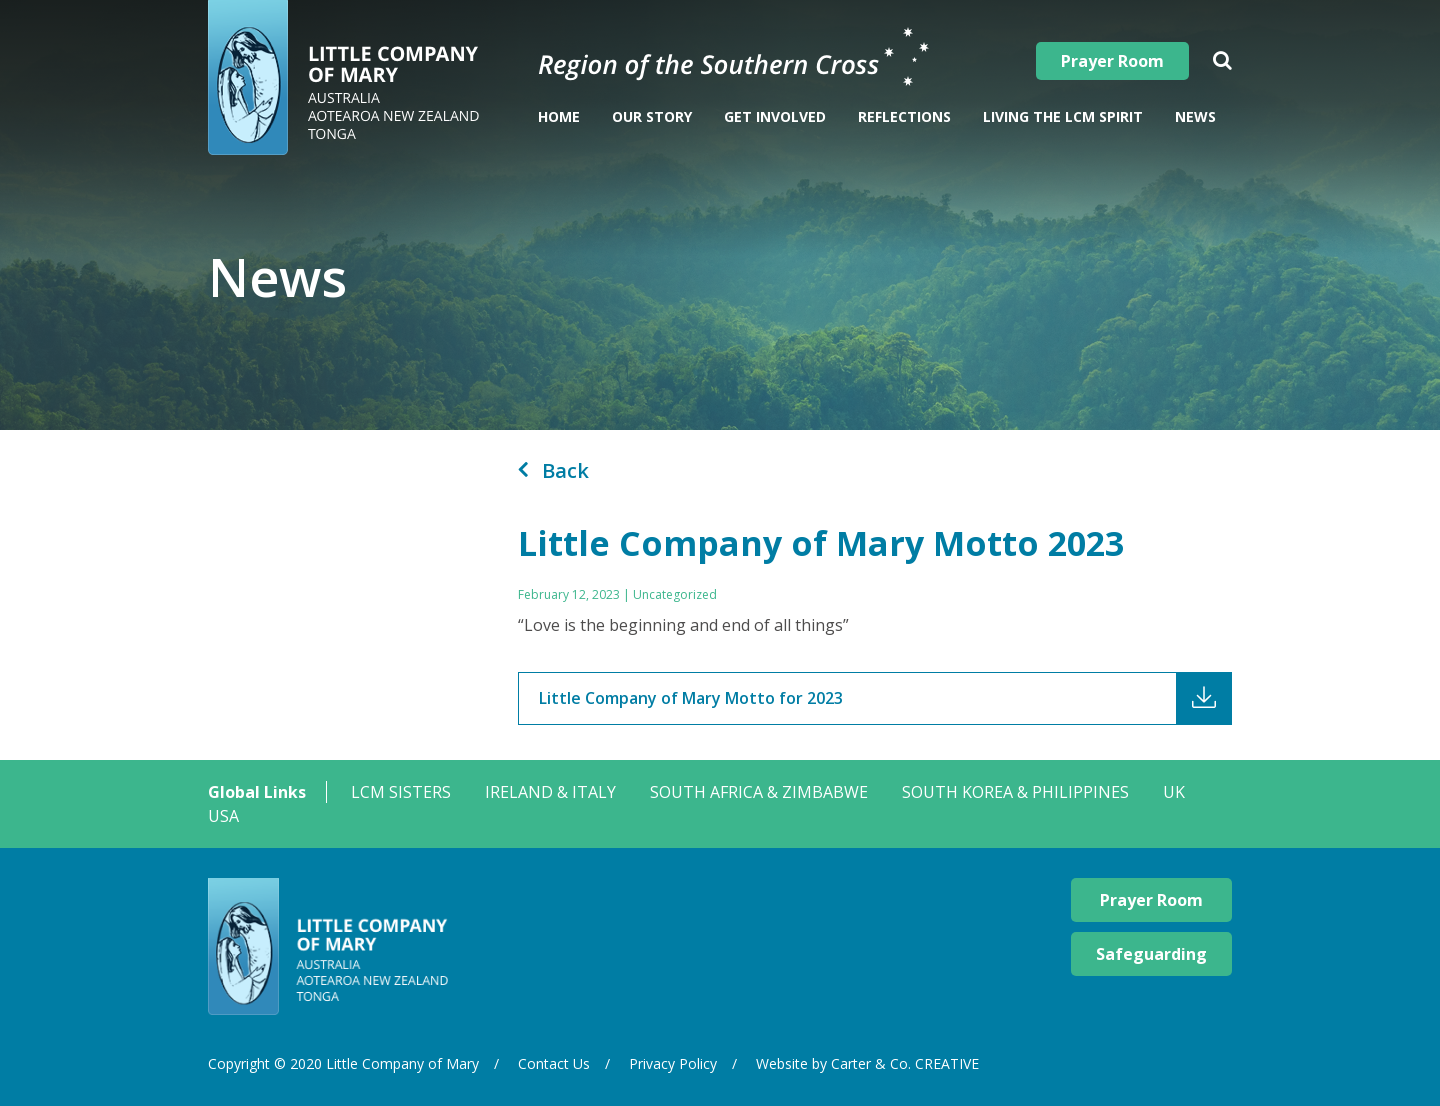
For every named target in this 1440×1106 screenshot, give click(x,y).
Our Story (652, 116)
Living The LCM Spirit (1063, 116)
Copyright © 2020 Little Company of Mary (343, 1063)
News (1195, 116)
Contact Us (554, 1063)
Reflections (904, 116)
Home (559, 116)
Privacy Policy (673, 1063)
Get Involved (775, 116)
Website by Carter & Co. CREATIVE (867, 1063)
